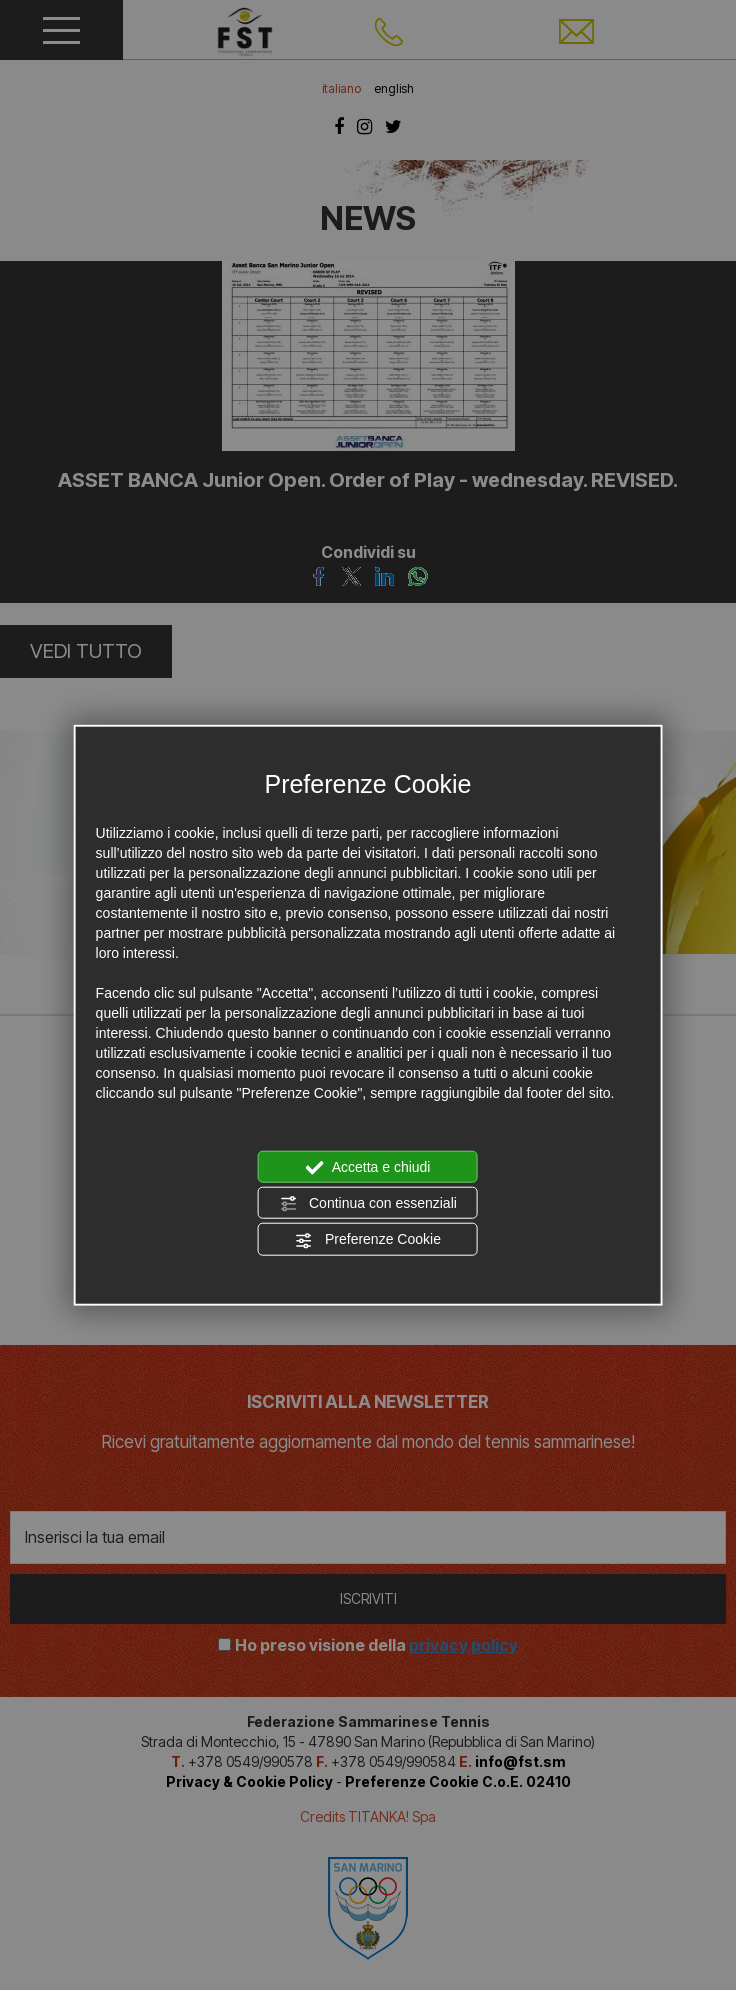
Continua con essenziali (368, 1204)
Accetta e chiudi (368, 1167)
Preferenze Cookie (368, 1240)
